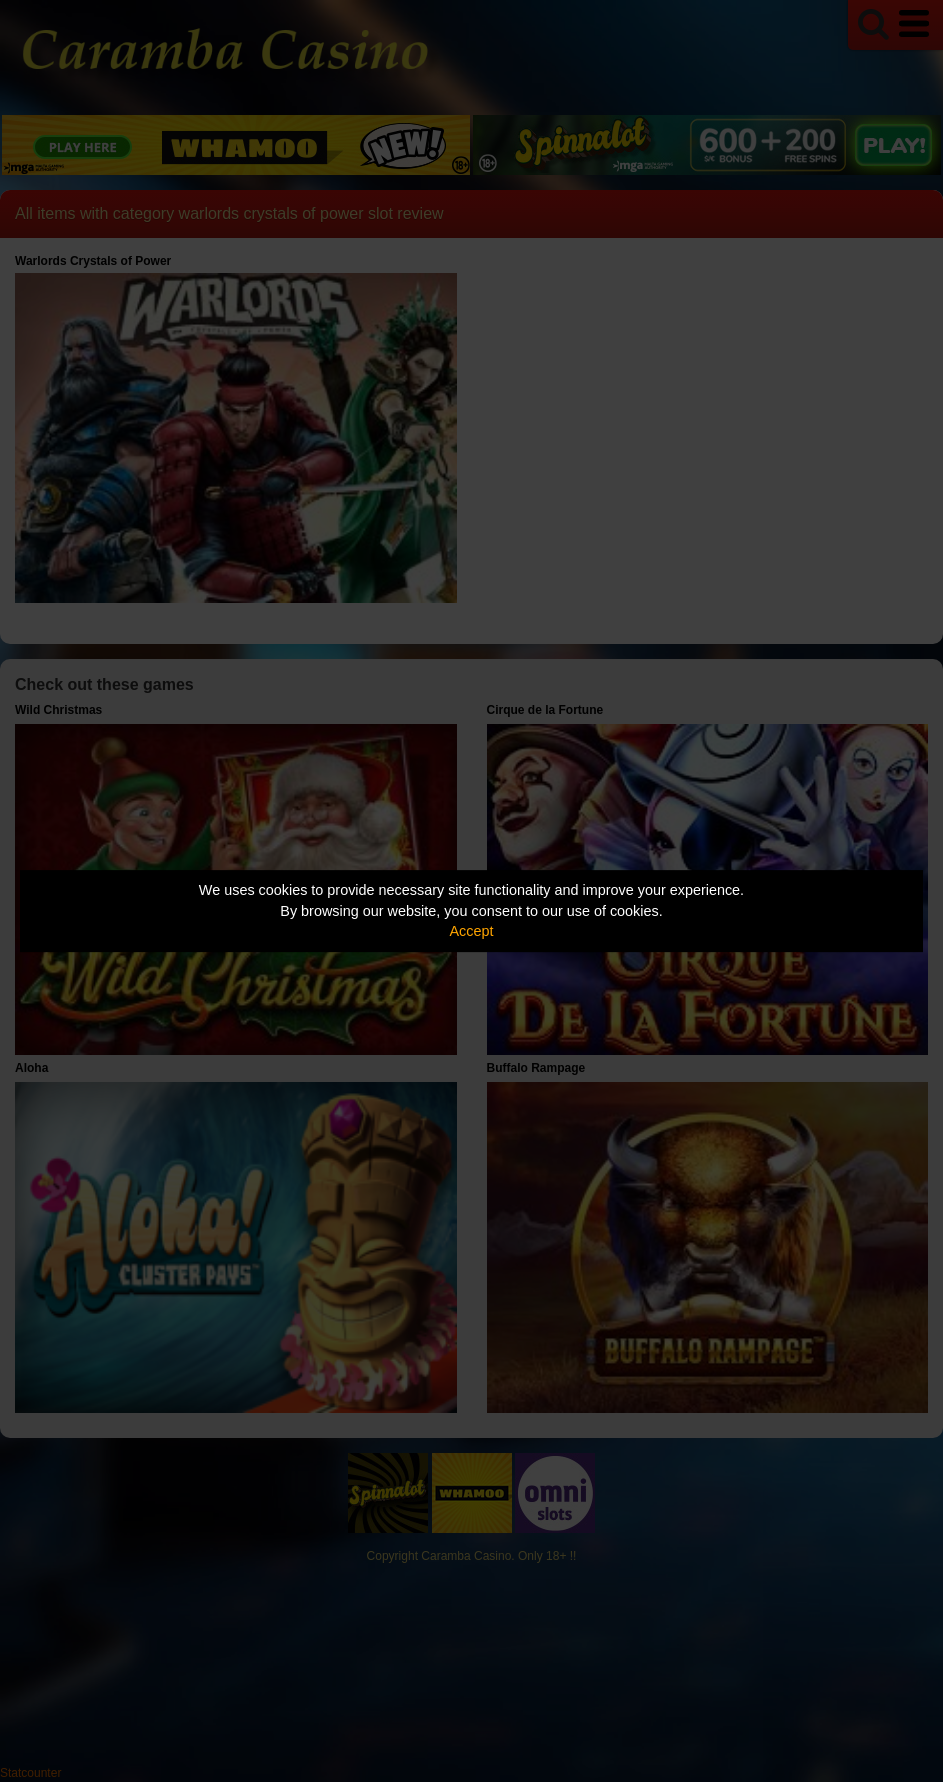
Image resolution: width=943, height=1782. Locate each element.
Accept (472, 931)
